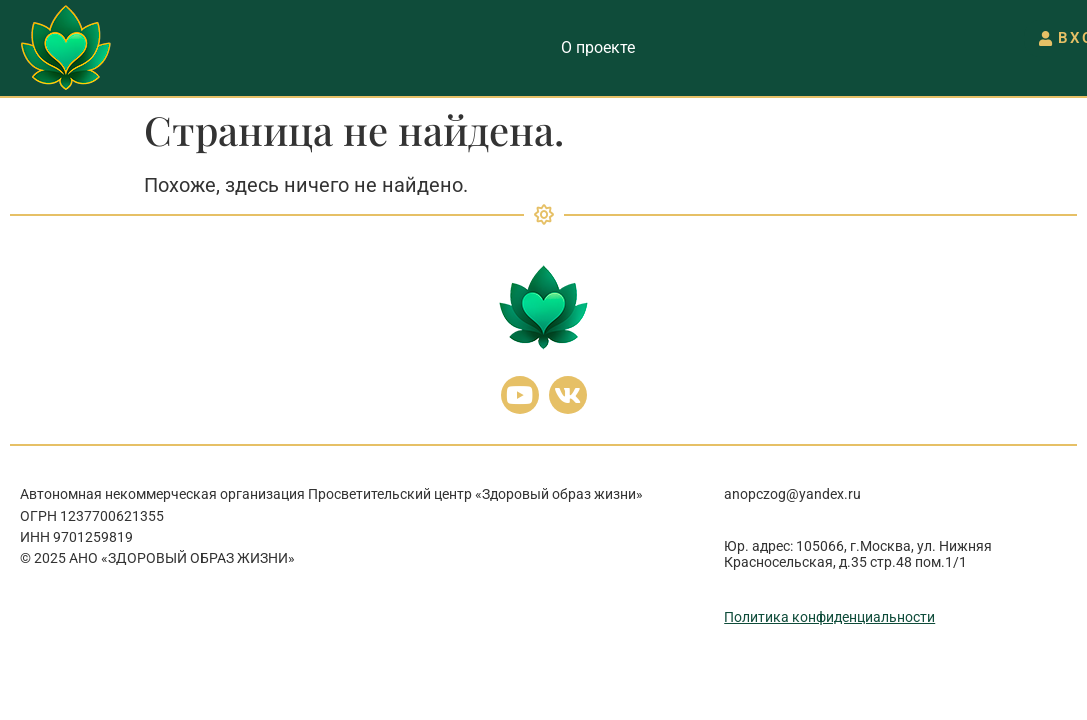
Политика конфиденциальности (829, 617)
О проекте (598, 47)
